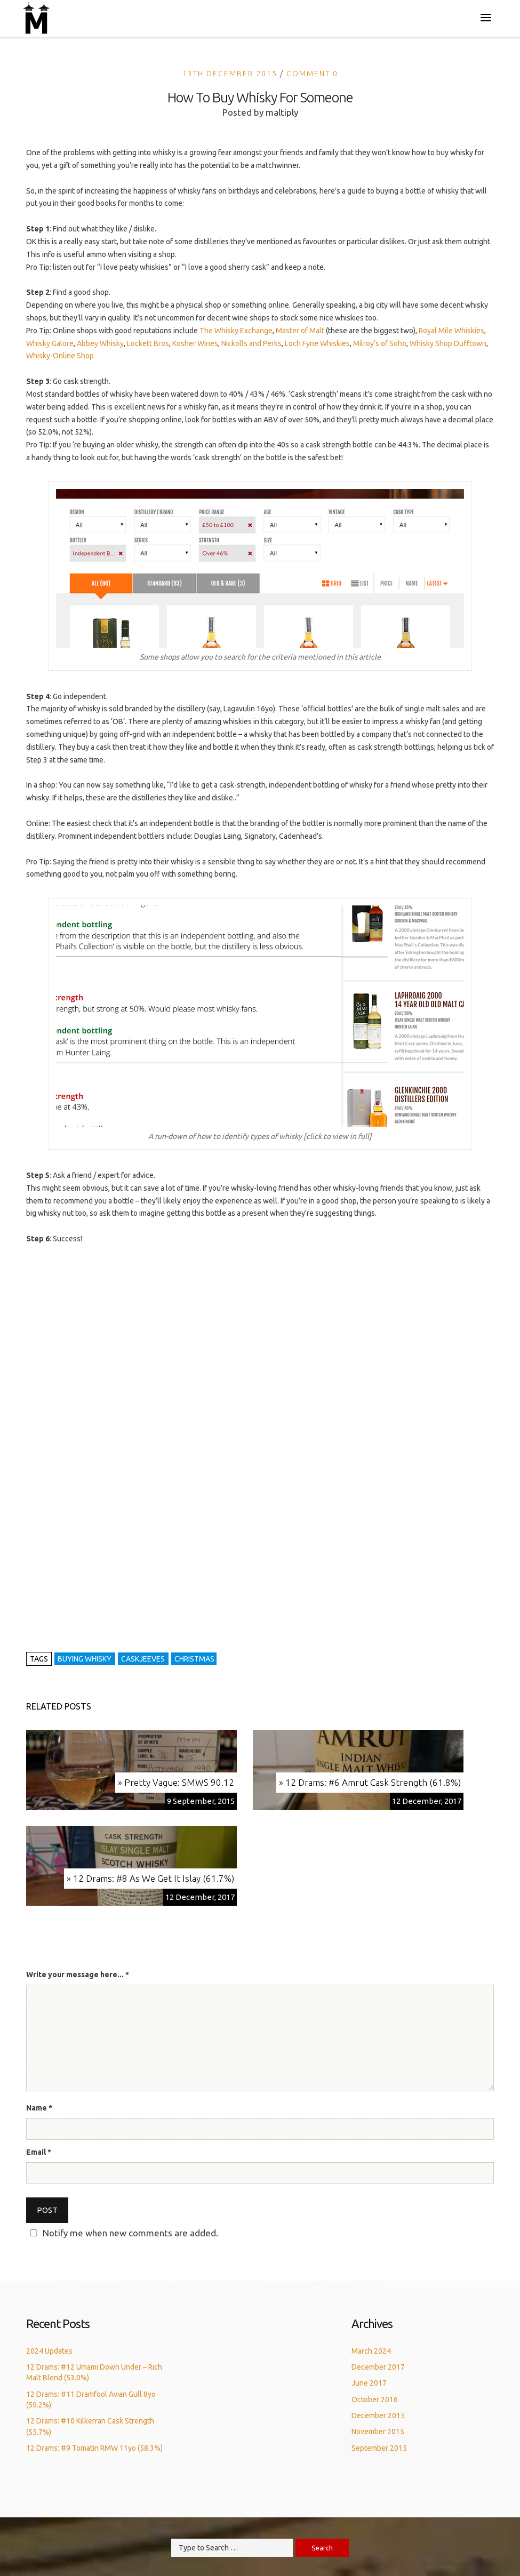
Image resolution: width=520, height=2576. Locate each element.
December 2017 (378, 2367)
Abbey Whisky (100, 343)
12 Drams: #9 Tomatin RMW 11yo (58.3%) (94, 2448)
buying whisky (84, 1659)
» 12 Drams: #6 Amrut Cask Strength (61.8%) (370, 1782)
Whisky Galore (50, 343)
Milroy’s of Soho (379, 343)
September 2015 (379, 2448)
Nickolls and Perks (251, 343)
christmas (194, 1659)
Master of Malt (300, 330)
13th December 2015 (229, 73)
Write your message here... (77, 1974)
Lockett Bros (148, 343)
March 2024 (371, 2351)
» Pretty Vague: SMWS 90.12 (176, 1782)
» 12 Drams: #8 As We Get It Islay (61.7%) (150, 1878)
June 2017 (369, 2383)
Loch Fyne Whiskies (317, 343)
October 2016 (374, 2399)
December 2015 (378, 2415)
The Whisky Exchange (236, 330)
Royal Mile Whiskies (451, 330)
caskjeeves (143, 1659)
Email (36, 2152)
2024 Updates (49, 2351)
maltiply (282, 112)
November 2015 (377, 2431)
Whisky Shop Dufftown (448, 343)
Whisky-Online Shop (60, 355)
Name (36, 2108)
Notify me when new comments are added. (130, 2233)
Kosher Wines (195, 343)
